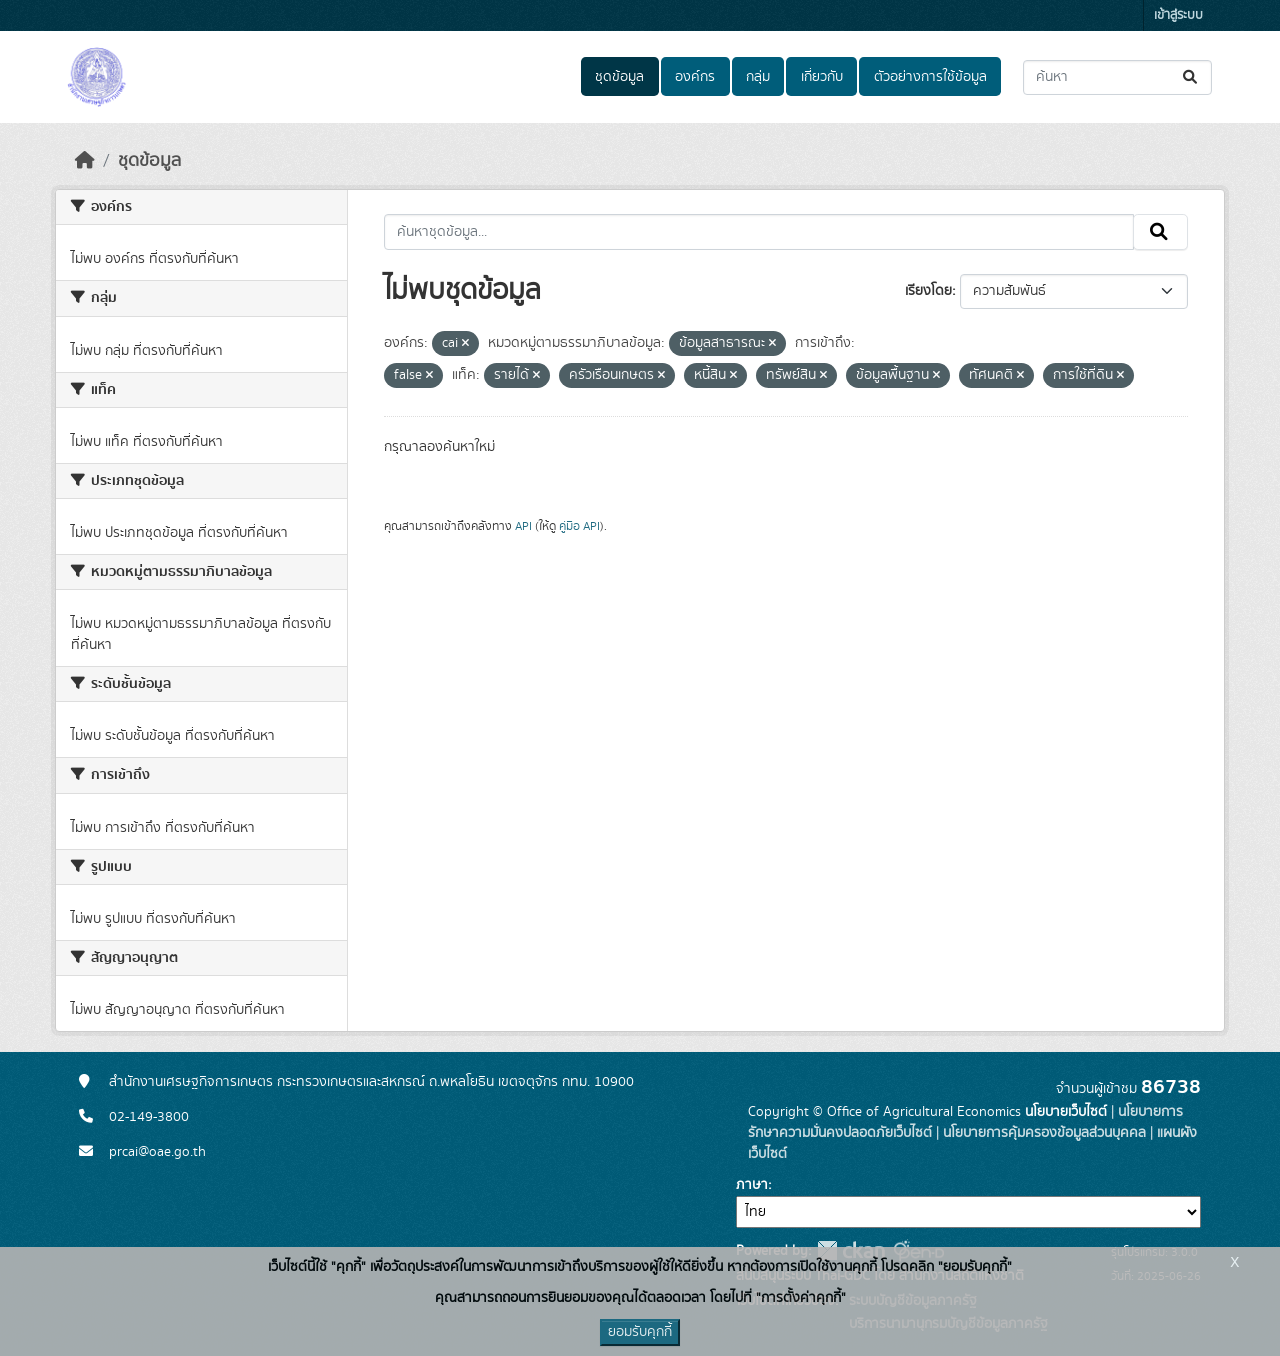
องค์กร (695, 77)
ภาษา (752, 1185)
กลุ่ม (758, 77)
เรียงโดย (928, 291)
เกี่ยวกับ (822, 77)
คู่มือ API (579, 526)
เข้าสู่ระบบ (1178, 15)
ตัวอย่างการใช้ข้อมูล (930, 77)
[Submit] (1191, 77)
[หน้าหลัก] (85, 161)
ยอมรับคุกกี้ (640, 1332)
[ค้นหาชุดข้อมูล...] (1117, 77)
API (523, 526)
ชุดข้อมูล (619, 77)
